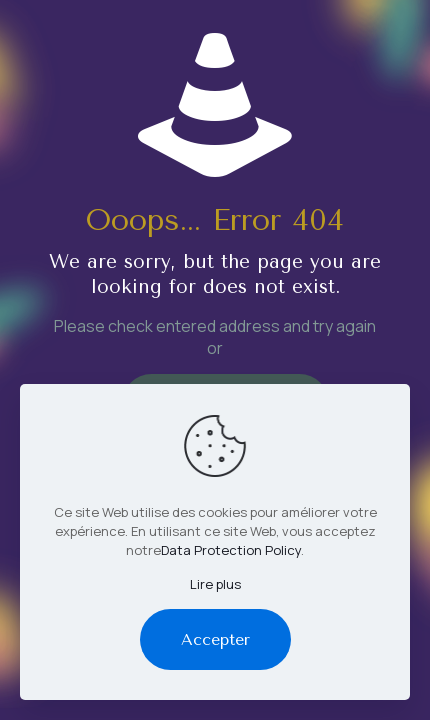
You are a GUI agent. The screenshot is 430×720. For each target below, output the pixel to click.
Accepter (215, 639)
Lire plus (215, 584)
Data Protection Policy (231, 550)
